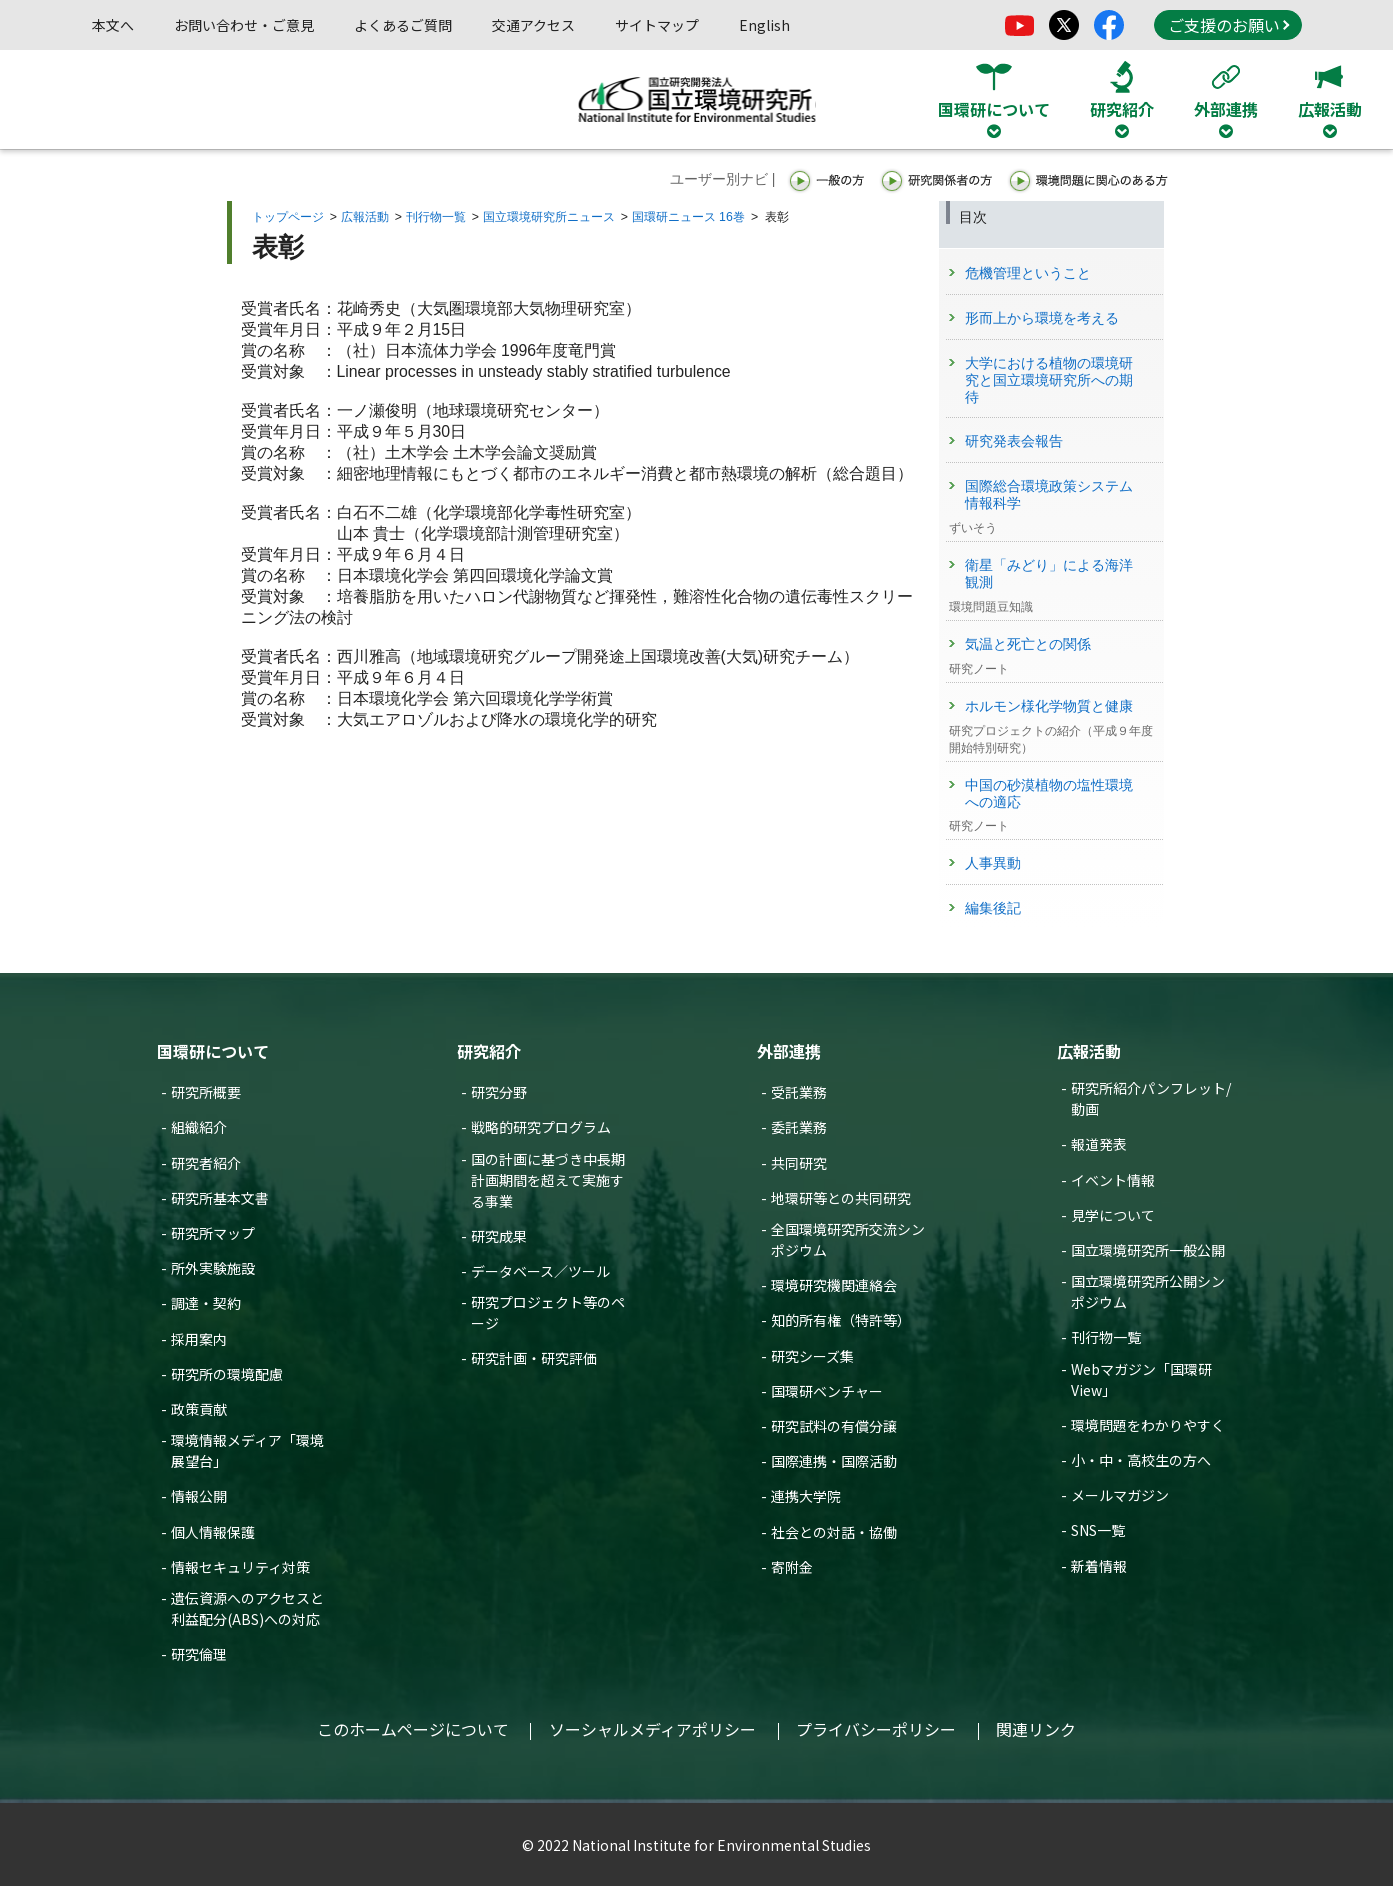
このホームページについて (413, 1729)
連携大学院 (806, 1496)
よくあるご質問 (403, 25)
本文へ (113, 25)
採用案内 (199, 1339)
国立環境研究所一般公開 (1148, 1250)
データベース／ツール (540, 1271)
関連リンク (1036, 1729)
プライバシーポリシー (876, 1729)
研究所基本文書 (220, 1198)
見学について (1113, 1215)
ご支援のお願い (1229, 25)
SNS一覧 (1098, 1530)
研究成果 (499, 1236)
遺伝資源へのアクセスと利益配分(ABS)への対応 (247, 1608)
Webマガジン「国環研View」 (1141, 1379)
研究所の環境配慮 (227, 1374)
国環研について (213, 1051)
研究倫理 (199, 1654)
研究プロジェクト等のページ (548, 1312)
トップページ (288, 217)
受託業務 (799, 1092)
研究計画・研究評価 (534, 1358)
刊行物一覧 (436, 217)
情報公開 (199, 1496)
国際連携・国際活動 (834, 1461)
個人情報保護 (213, 1532)
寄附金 (792, 1567)
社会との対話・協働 (834, 1532)
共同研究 (799, 1163)
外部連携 (789, 1051)
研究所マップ (213, 1233)
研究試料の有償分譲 (834, 1426)
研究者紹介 (206, 1163)
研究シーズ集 (812, 1356)
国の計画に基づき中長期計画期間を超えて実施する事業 (548, 1180)
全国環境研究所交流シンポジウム (848, 1239)
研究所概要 (206, 1092)
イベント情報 (1113, 1180)
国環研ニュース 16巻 (688, 217)
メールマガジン (1120, 1495)
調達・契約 (206, 1303)
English (764, 25)
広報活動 (365, 217)
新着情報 (1099, 1566)
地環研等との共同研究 (841, 1198)
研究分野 (499, 1092)
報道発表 (1099, 1144)
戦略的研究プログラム (541, 1127)
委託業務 (799, 1127)
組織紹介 (199, 1127)
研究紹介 (489, 1051)
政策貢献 (199, 1409)
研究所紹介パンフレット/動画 (1151, 1098)
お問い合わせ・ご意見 (244, 25)
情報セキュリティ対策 (240, 1567)
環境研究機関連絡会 (834, 1285)
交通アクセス (533, 25)
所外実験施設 (213, 1268)
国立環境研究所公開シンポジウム (1148, 1291)
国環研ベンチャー (827, 1391)
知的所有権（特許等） (841, 1320)
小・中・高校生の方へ (1141, 1460)
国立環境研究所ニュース (549, 217)
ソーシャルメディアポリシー (652, 1729)
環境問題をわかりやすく (1148, 1425)
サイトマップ (657, 25)
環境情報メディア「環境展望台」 (247, 1450)
